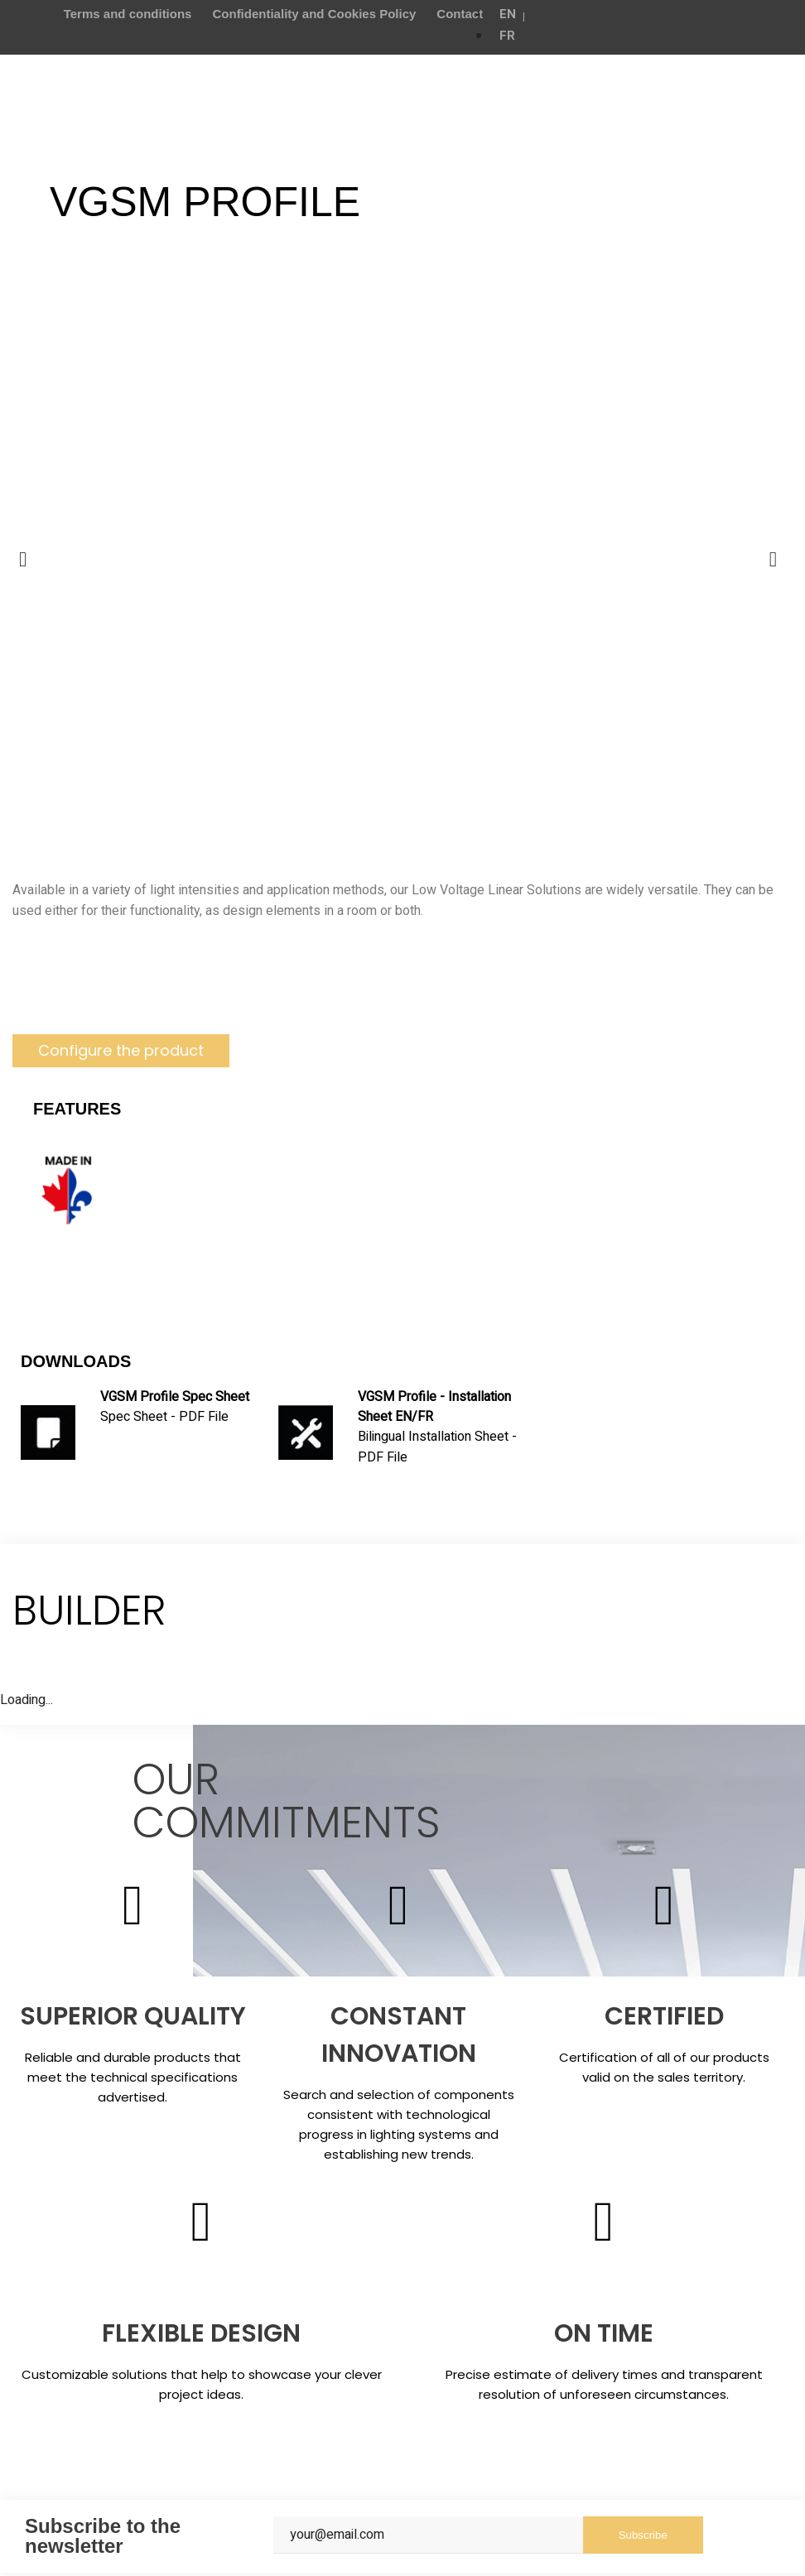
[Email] (428, 2538)
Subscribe (643, 2538)
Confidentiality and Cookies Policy (314, 14)
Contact (459, 14)
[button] (120, 1050)
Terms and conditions (128, 14)
